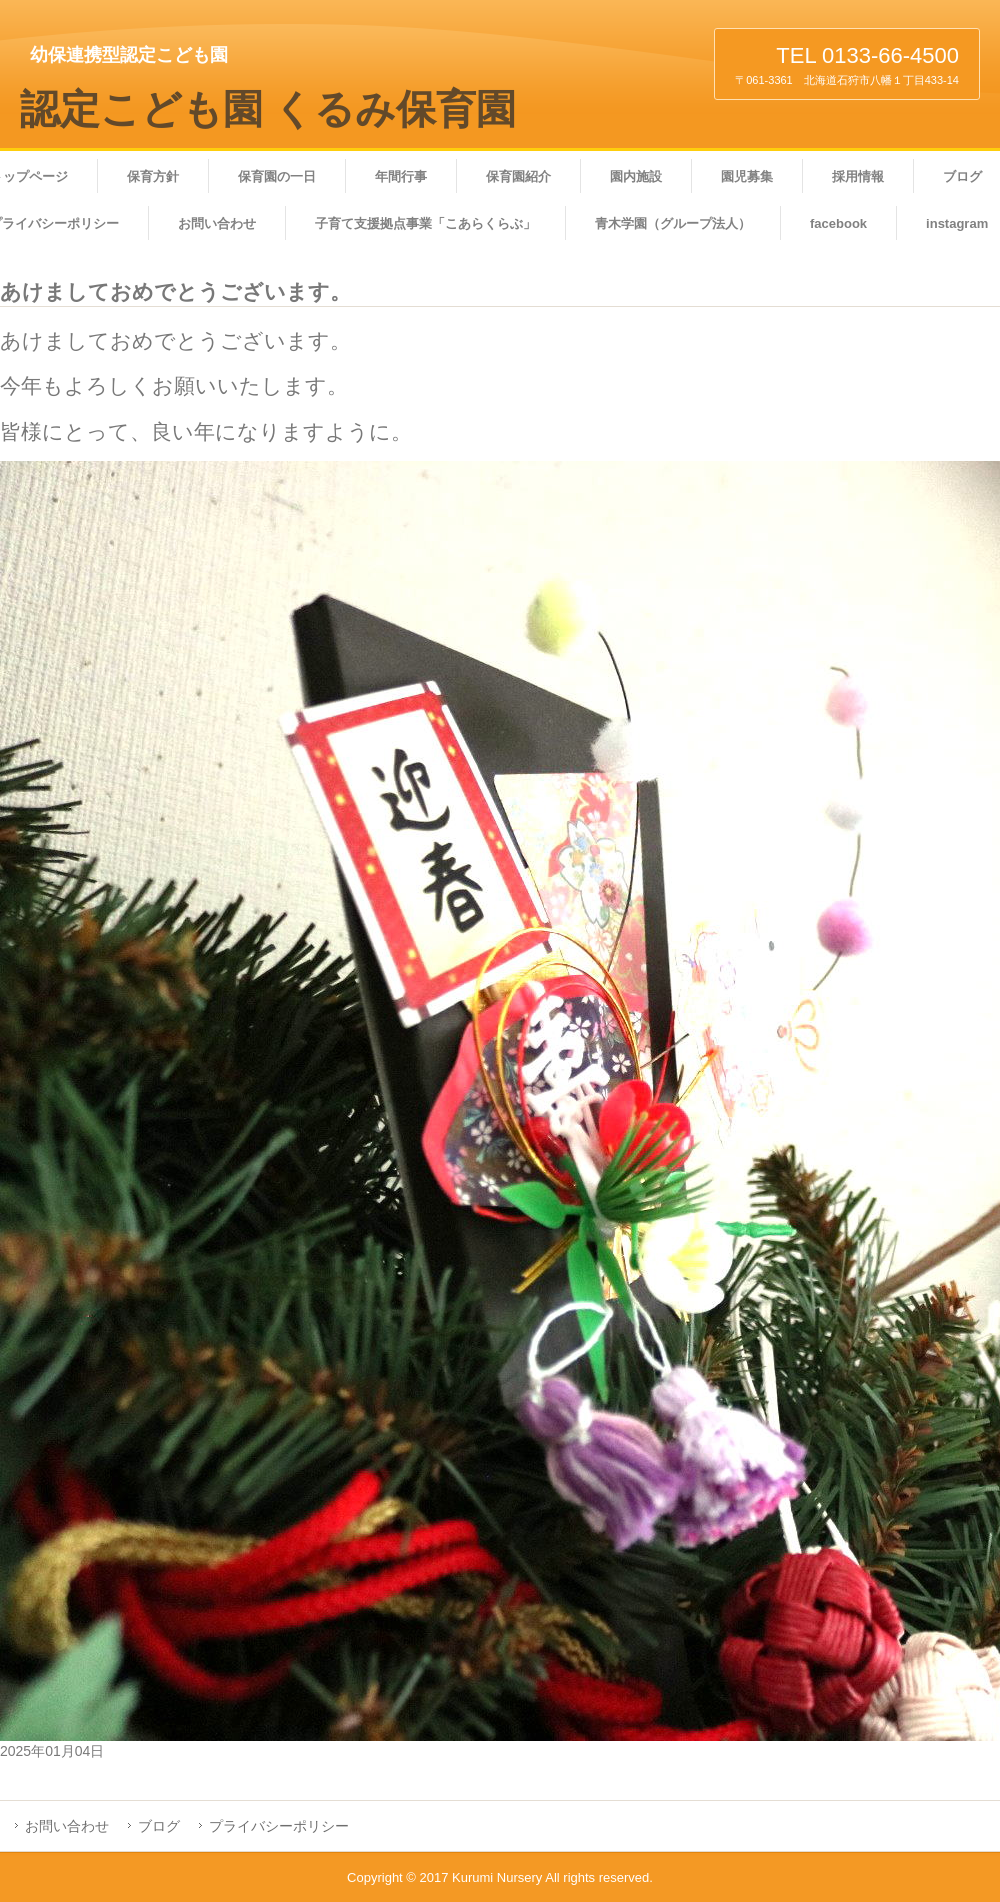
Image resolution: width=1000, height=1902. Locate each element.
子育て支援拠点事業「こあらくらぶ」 (425, 223)
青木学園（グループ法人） (673, 223)
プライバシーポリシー (279, 1826)
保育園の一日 (277, 176)
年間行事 (401, 176)
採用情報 (858, 176)
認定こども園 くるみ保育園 (268, 109)
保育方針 (153, 176)
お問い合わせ (217, 223)
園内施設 (636, 176)
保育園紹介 (518, 176)
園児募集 (747, 176)
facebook (838, 223)
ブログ (159, 1826)
